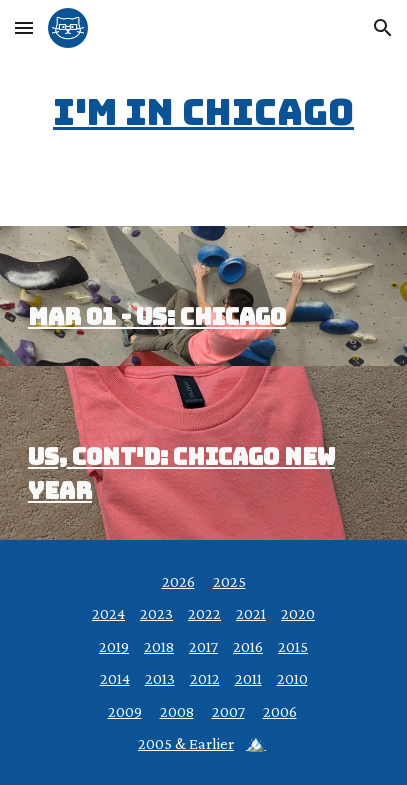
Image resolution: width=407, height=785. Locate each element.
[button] (24, 27)
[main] (203, 113)
